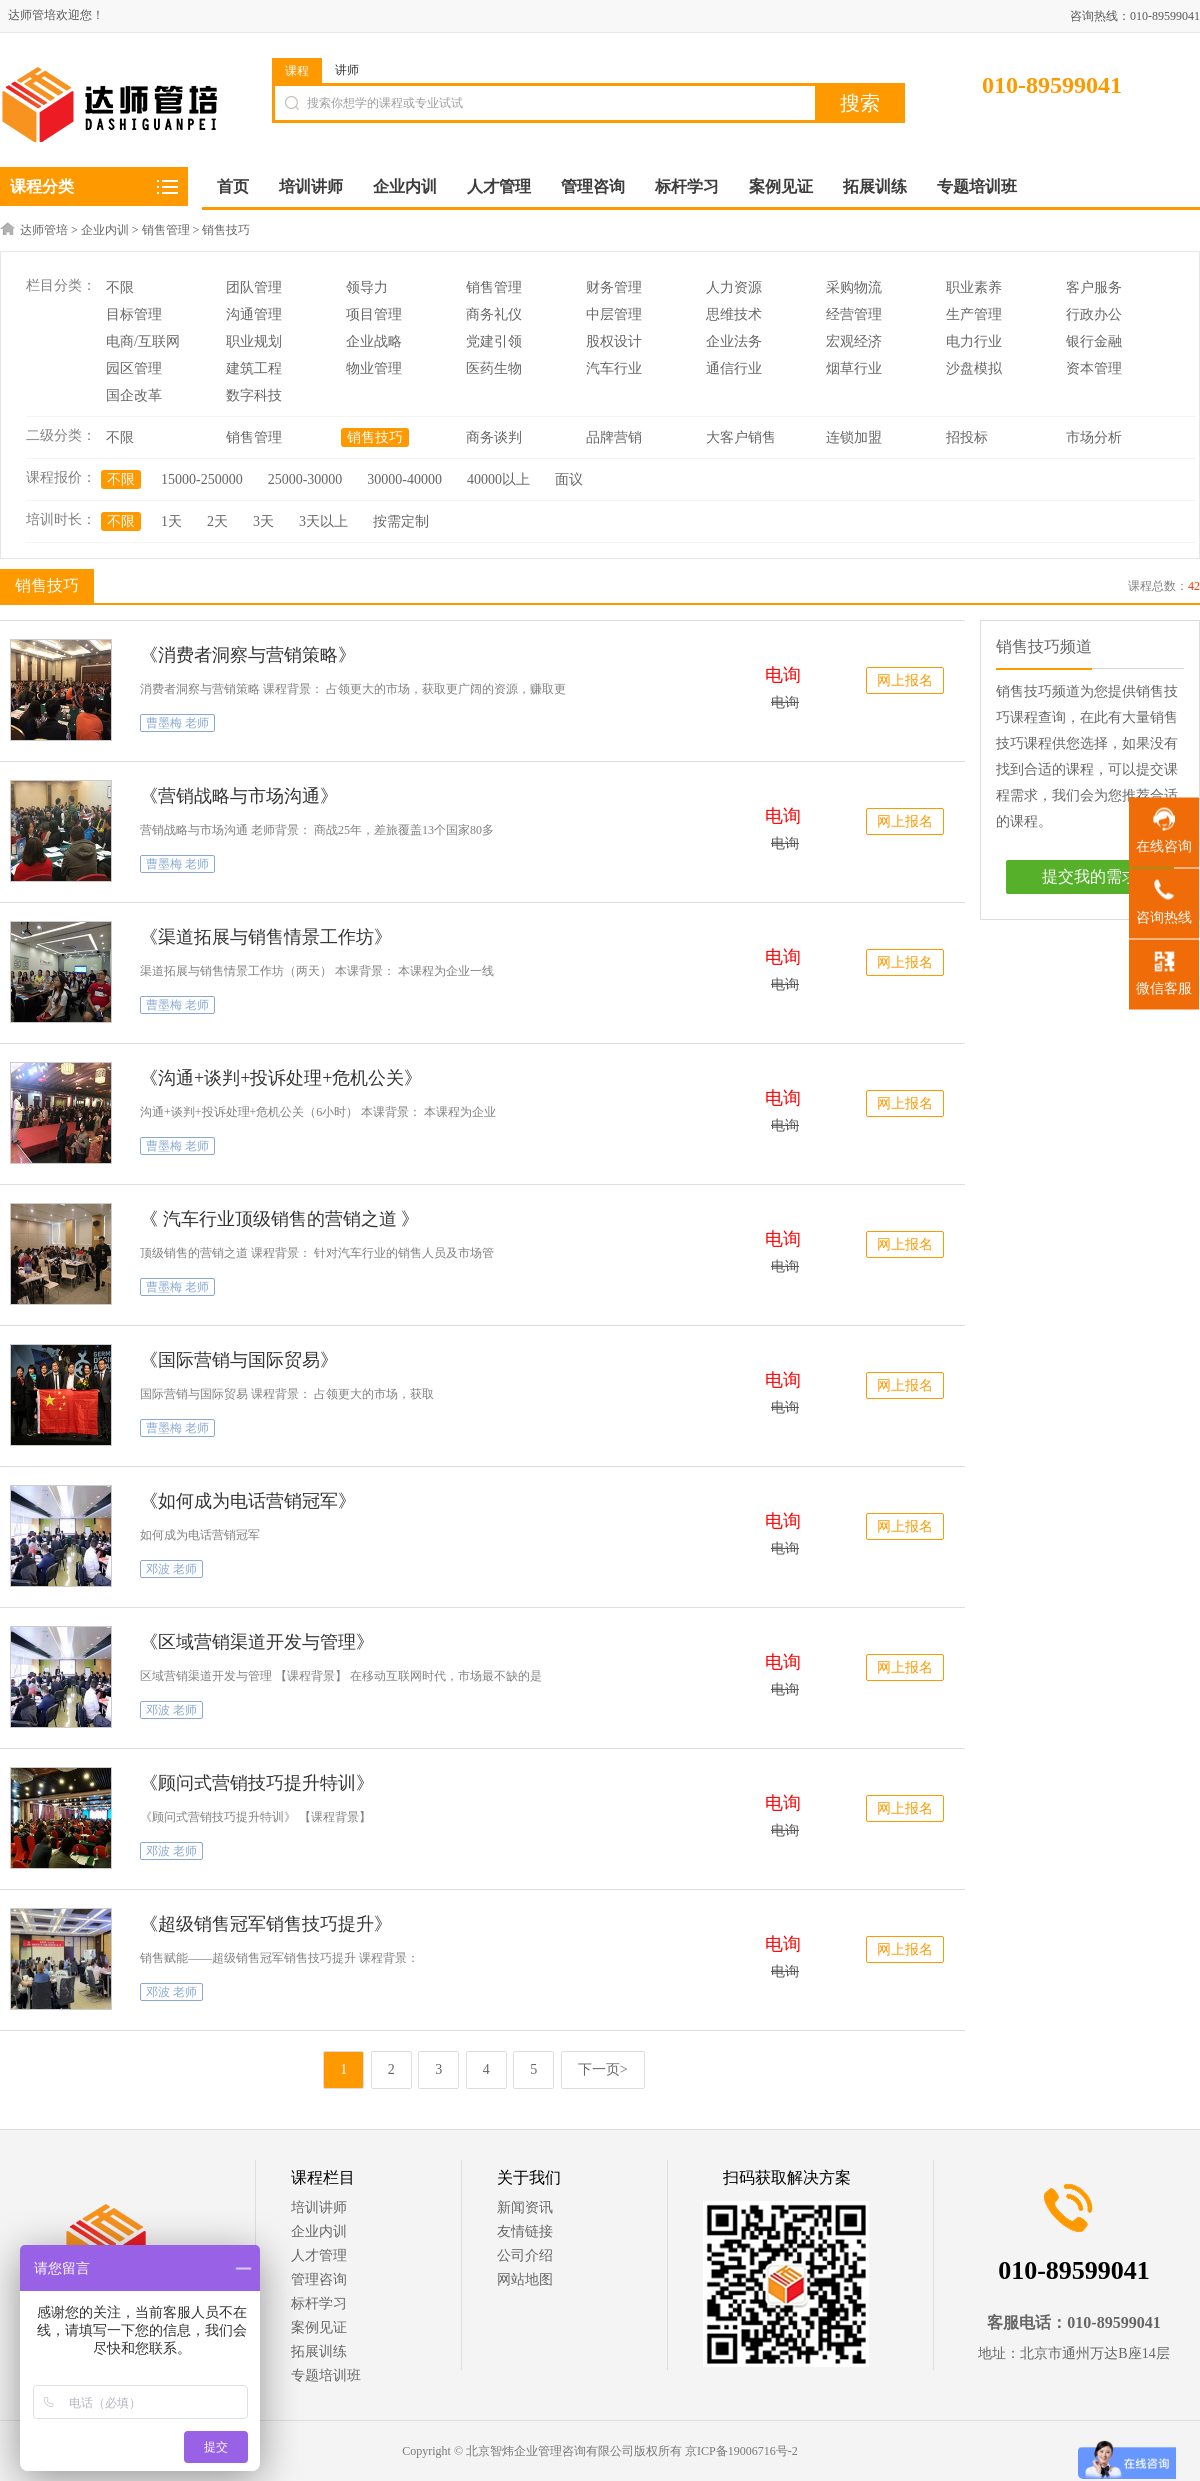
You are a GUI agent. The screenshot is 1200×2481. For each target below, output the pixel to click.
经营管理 (854, 314)
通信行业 (734, 368)
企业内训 (105, 230)
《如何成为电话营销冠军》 (248, 1501)
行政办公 (1094, 314)
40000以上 (498, 479)
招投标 (967, 437)
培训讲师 (319, 2207)
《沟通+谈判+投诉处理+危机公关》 (281, 1078)
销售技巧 (226, 230)
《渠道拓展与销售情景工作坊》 (266, 937)
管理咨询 (319, 2279)
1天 (171, 521)
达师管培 (44, 230)
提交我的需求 (1090, 876)
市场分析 (1094, 437)
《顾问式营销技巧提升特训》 (257, 1783)
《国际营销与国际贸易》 (239, 1360)
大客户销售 (741, 437)
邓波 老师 (171, 1569)
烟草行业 (854, 368)
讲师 (347, 70)
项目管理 (374, 314)
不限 (120, 287)
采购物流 (854, 287)
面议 (569, 479)
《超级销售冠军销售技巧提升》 (266, 1924)
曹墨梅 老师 (177, 723)
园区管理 (134, 368)
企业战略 (374, 341)
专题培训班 (326, 2375)
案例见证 (319, 2327)
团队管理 (254, 287)
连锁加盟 (854, 437)
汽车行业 (614, 368)
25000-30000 (305, 479)
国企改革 (134, 395)
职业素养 (974, 287)
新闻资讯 (525, 2207)
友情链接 (525, 2231)
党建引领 (494, 341)
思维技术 (734, 314)
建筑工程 (254, 368)
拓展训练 (319, 2351)
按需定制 (401, 521)
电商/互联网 (143, 341)
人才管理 (319, 2255)
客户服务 (1094, 287)
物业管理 (374, 368)
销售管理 (166, 230)
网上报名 (905, 680)
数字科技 (254, 395)
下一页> (603, 2069)
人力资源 (734, 287)
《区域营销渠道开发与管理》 (257, 1642)
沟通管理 (254, 314)
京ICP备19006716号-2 (741, 2451)
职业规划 (254, 341)
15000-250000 (202, 479)
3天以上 (323, 521)
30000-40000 (404, 479)
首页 (233, 186)
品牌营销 (614, 437)
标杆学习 (319, 2303)
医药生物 (494, 368)
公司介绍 (525, 2255)
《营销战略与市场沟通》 (239, 796)
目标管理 (134, 314)
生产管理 (974, 314)
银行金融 (1094, 341)
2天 (217, 521)
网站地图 (525, 2279)
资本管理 (1094, 368)
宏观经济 (854, 341)
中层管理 (614, 314)
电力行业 (974, 341)
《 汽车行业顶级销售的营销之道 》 (279, 1219)
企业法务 (734, 341)
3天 (263, 521)
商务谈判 (494, 437)
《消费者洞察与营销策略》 (248, 655)
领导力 (367, 287)
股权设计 (614, 341)
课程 (297, 71)
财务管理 (614, 287)
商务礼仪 (494, 314)
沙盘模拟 (974, 368)
